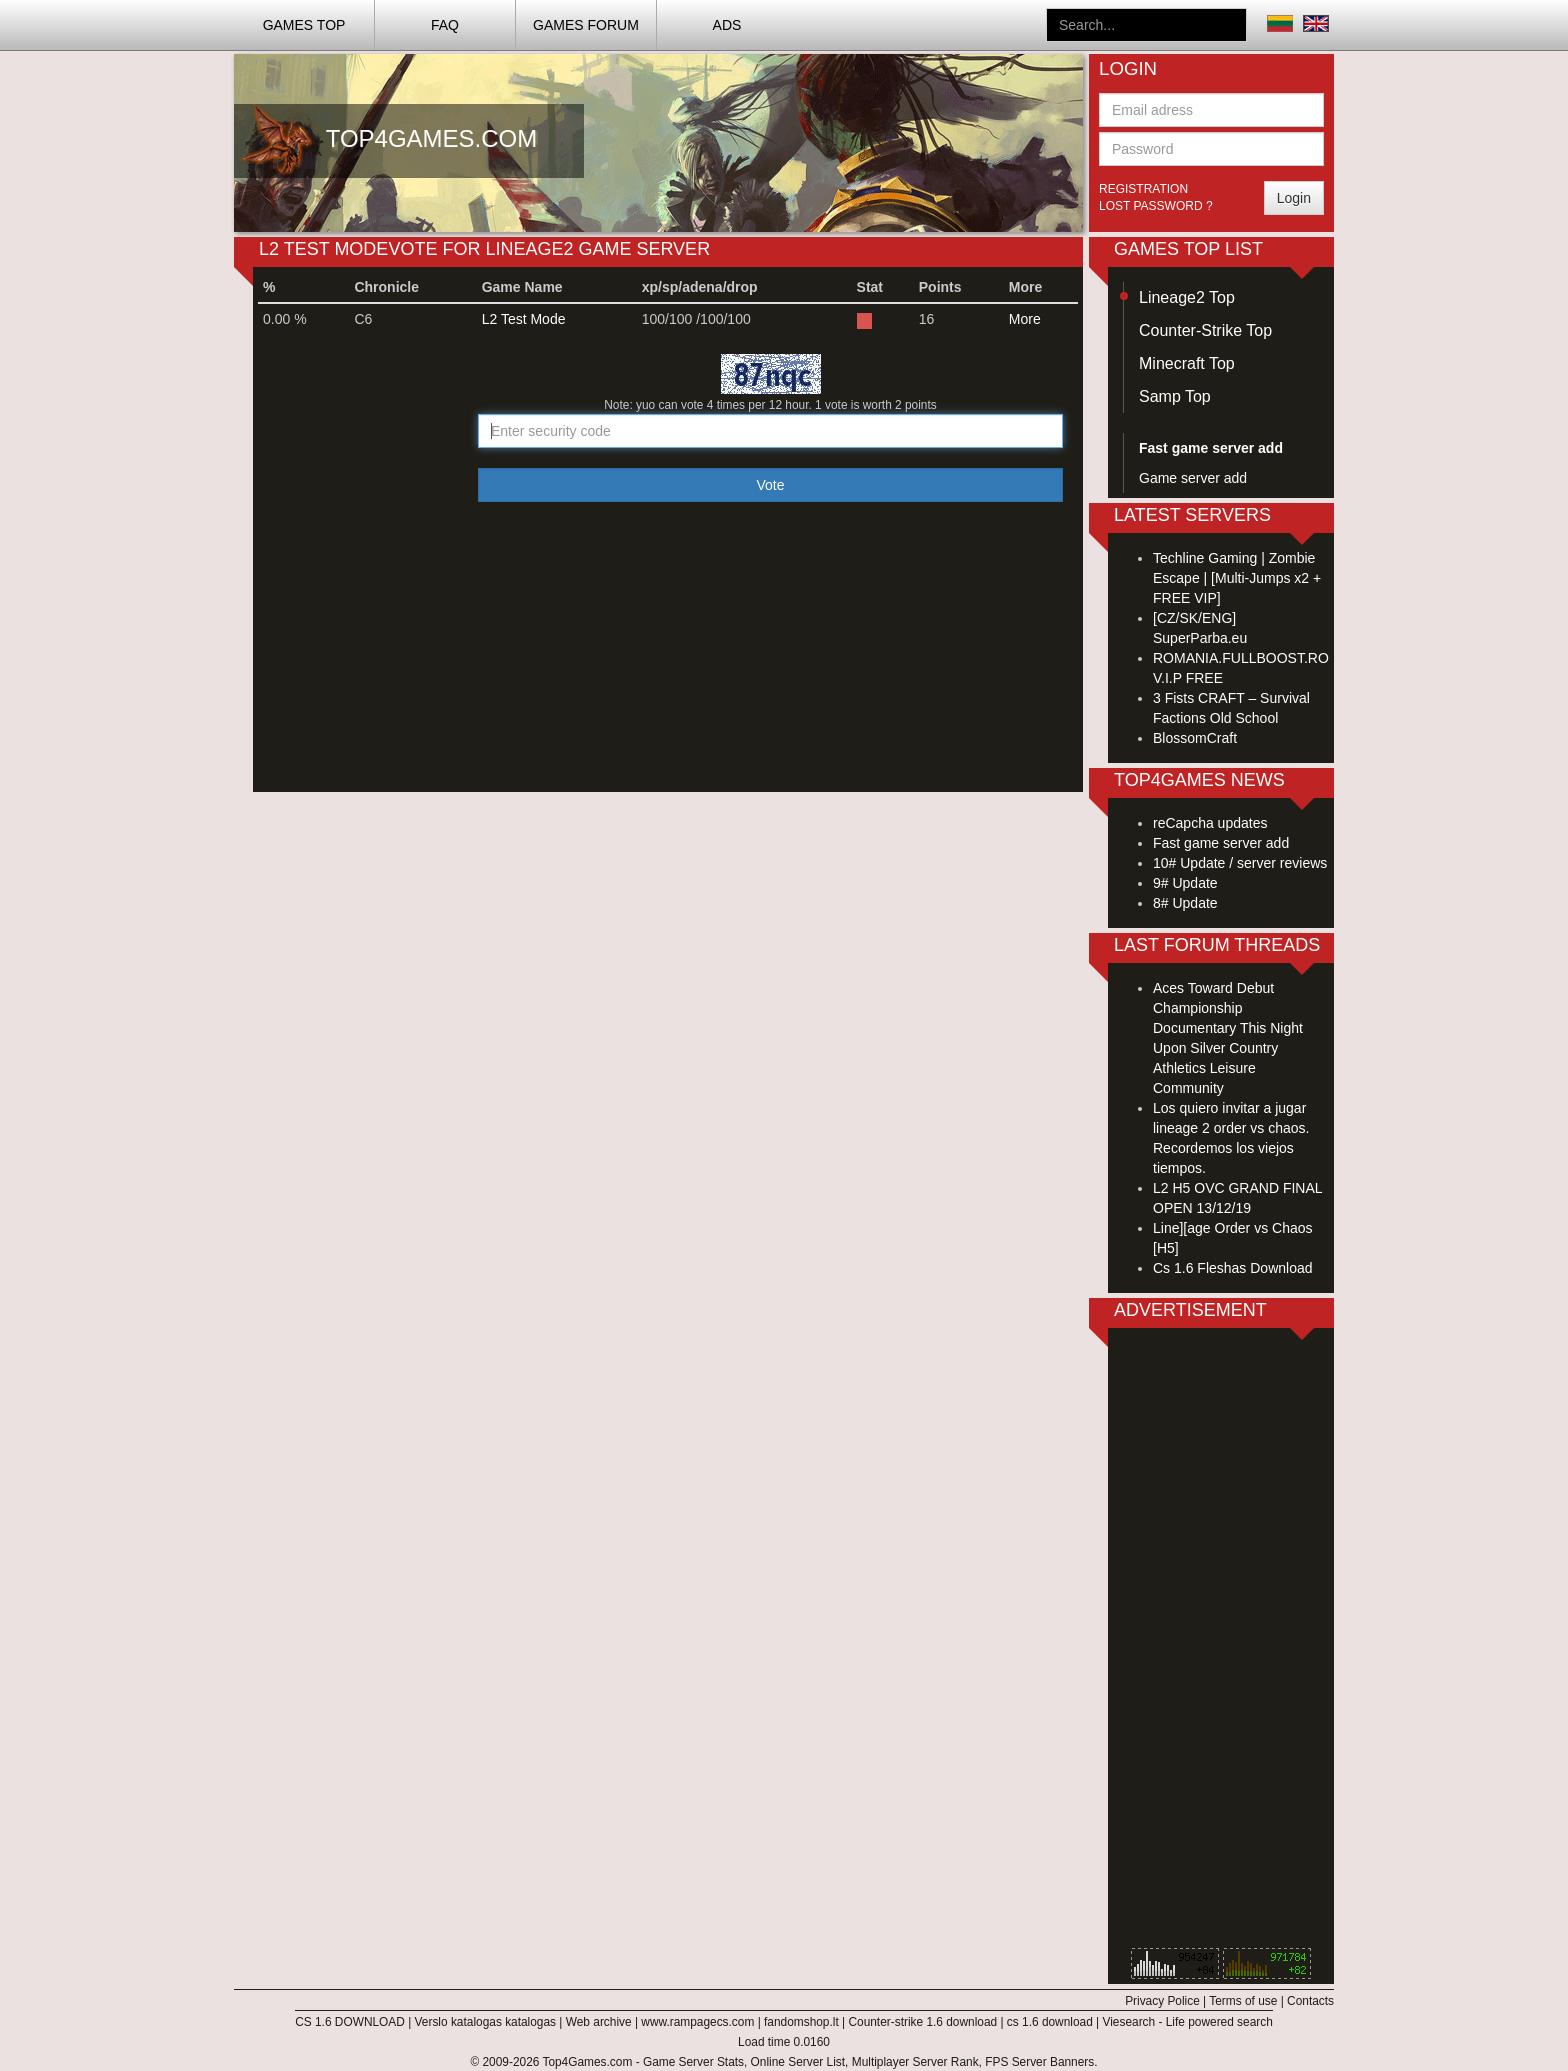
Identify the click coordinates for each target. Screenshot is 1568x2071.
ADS (727, 25)
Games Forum (586, 25)
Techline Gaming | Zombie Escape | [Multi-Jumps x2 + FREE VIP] (1237, 578)
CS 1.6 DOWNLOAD (350, 2022)
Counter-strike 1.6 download (922, 2022)
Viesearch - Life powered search (1188, 2022)
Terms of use (1243, 2001)
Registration (1143, 189)
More (1025, 319)
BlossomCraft (1195, 738)
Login (1294, 198)
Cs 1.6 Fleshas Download (1233, 1268)
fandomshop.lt (801, 2022)
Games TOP (304, 25)
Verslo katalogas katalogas (485, 2022)
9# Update (1185, 883)
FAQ (445, 25)
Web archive (599, 2022)
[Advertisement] (668, 642)
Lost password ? (1156, 206)
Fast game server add (1221, 843)
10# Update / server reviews (1240, 863)
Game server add (1193, 478)
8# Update (1185, 903)
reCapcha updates (1210, 823)
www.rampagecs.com (697, 2022)
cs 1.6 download (1050, 2022)
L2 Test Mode (524, 319)
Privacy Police (1162, 2001)
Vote (770, 485)
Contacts (1310, 2001)
